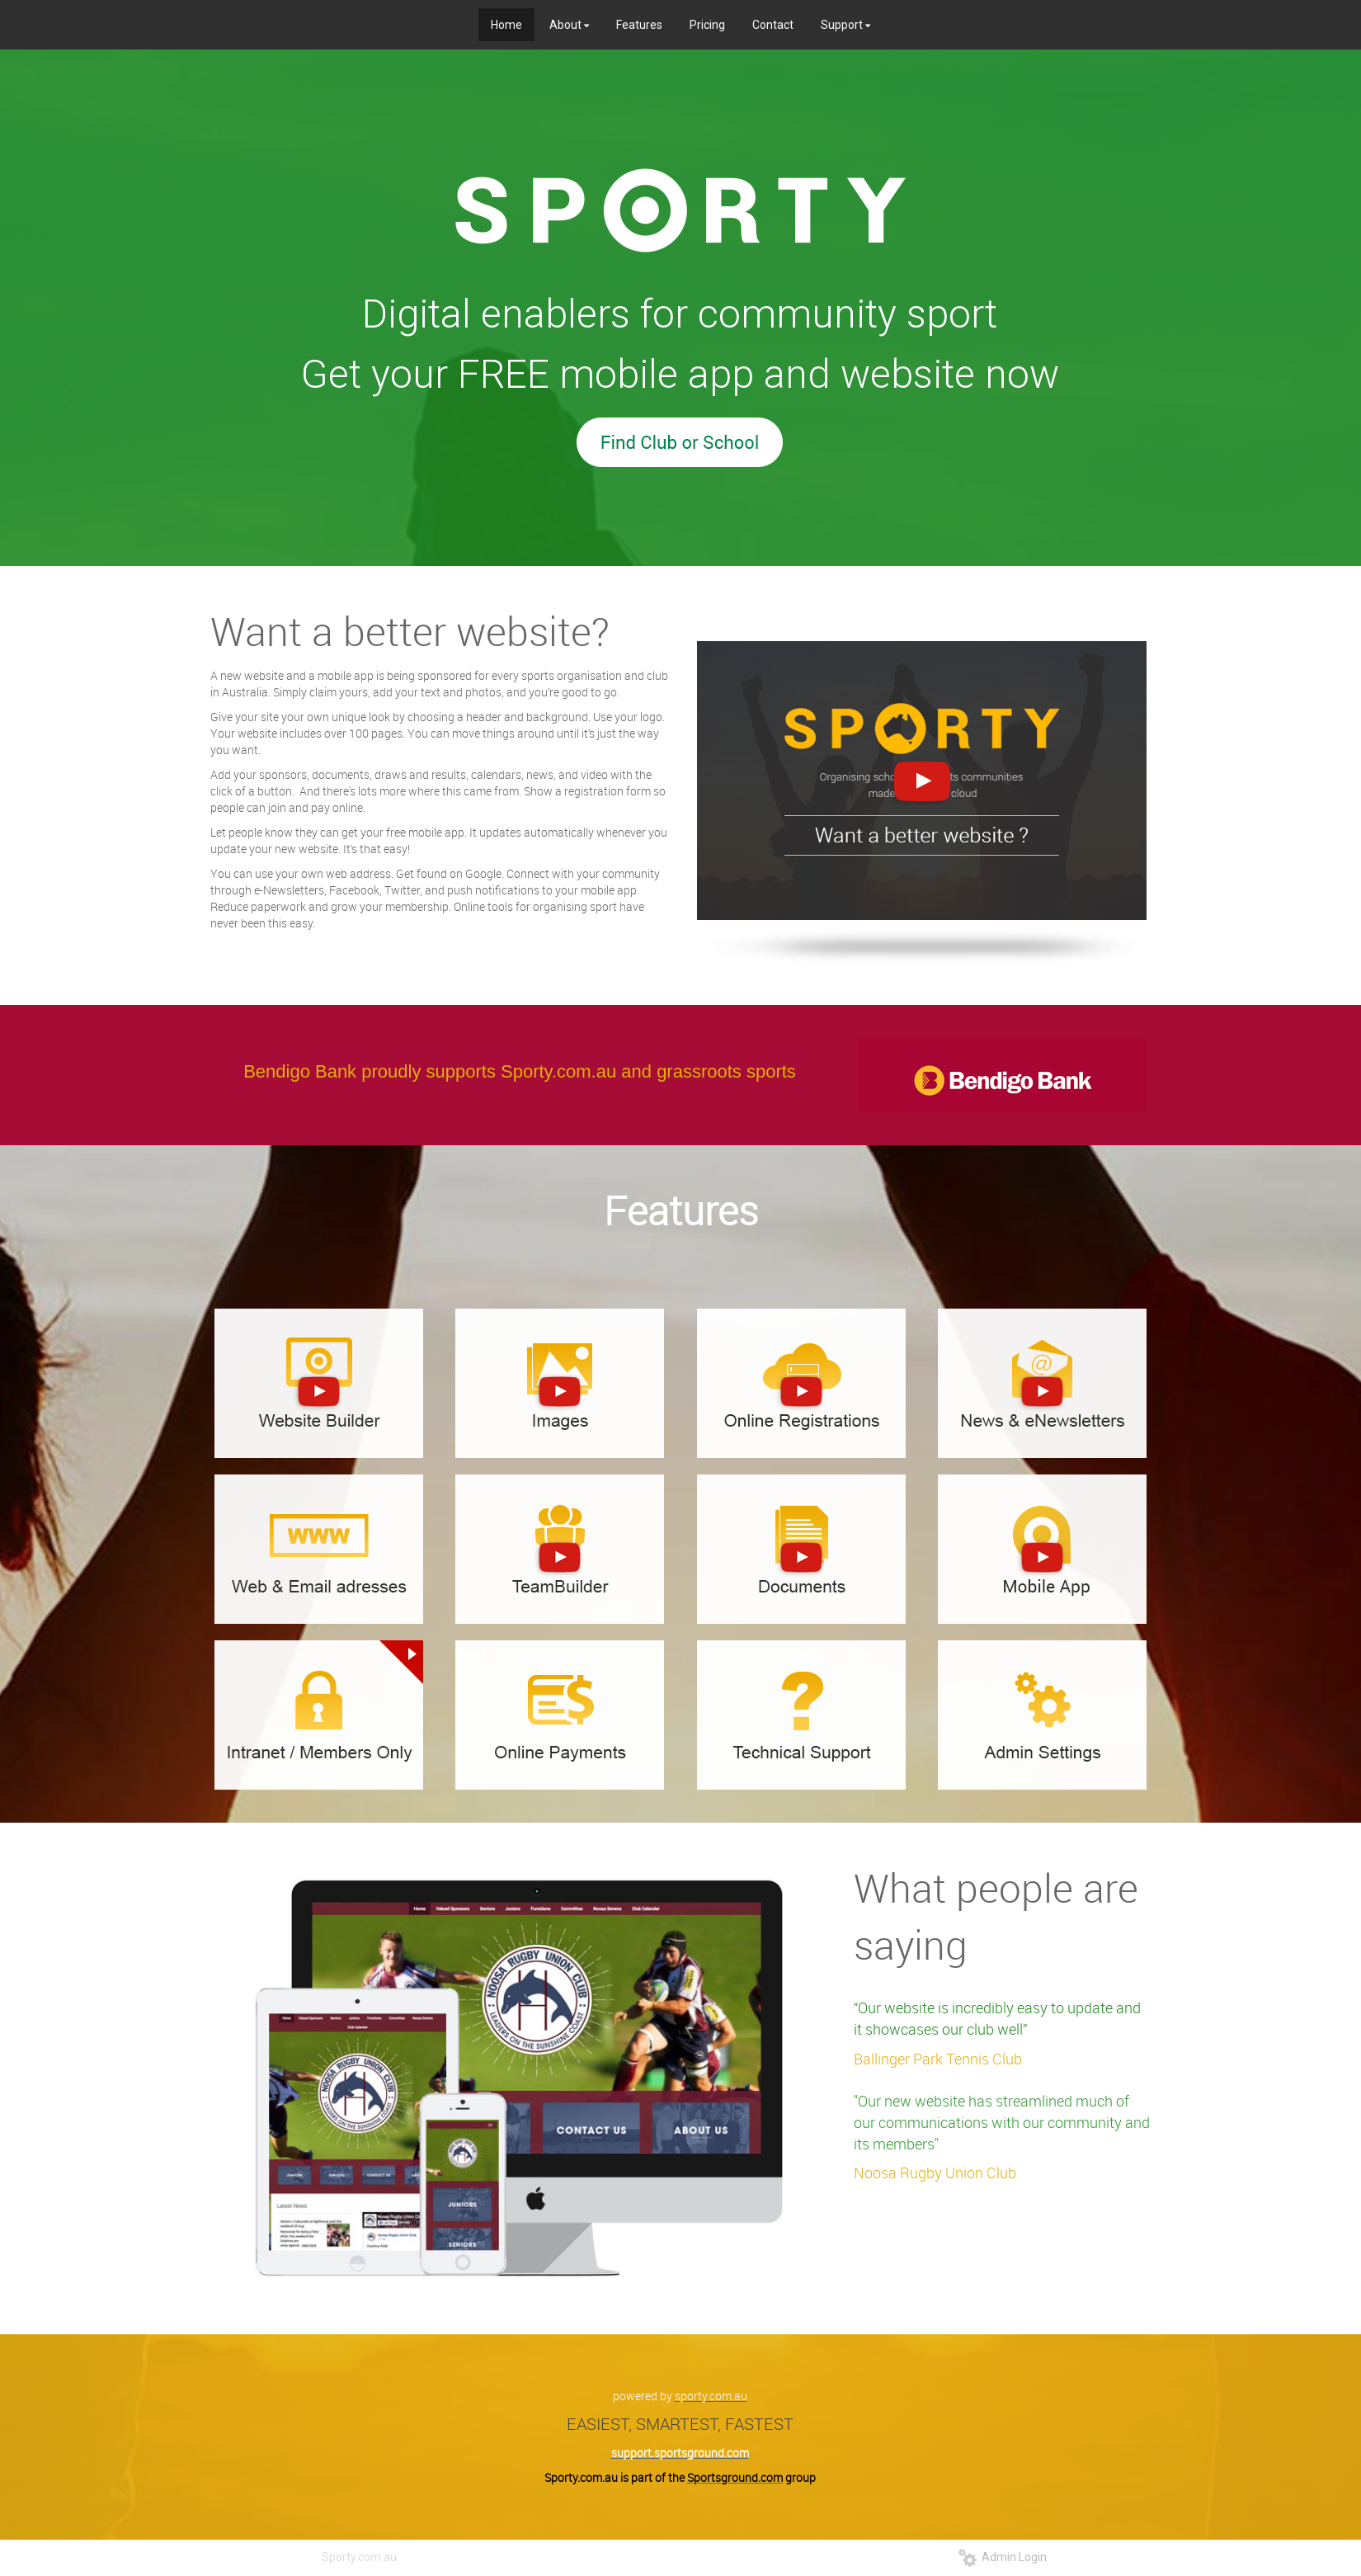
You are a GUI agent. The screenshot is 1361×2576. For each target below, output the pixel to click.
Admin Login (1002, 2557)
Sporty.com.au (359, 2557)
